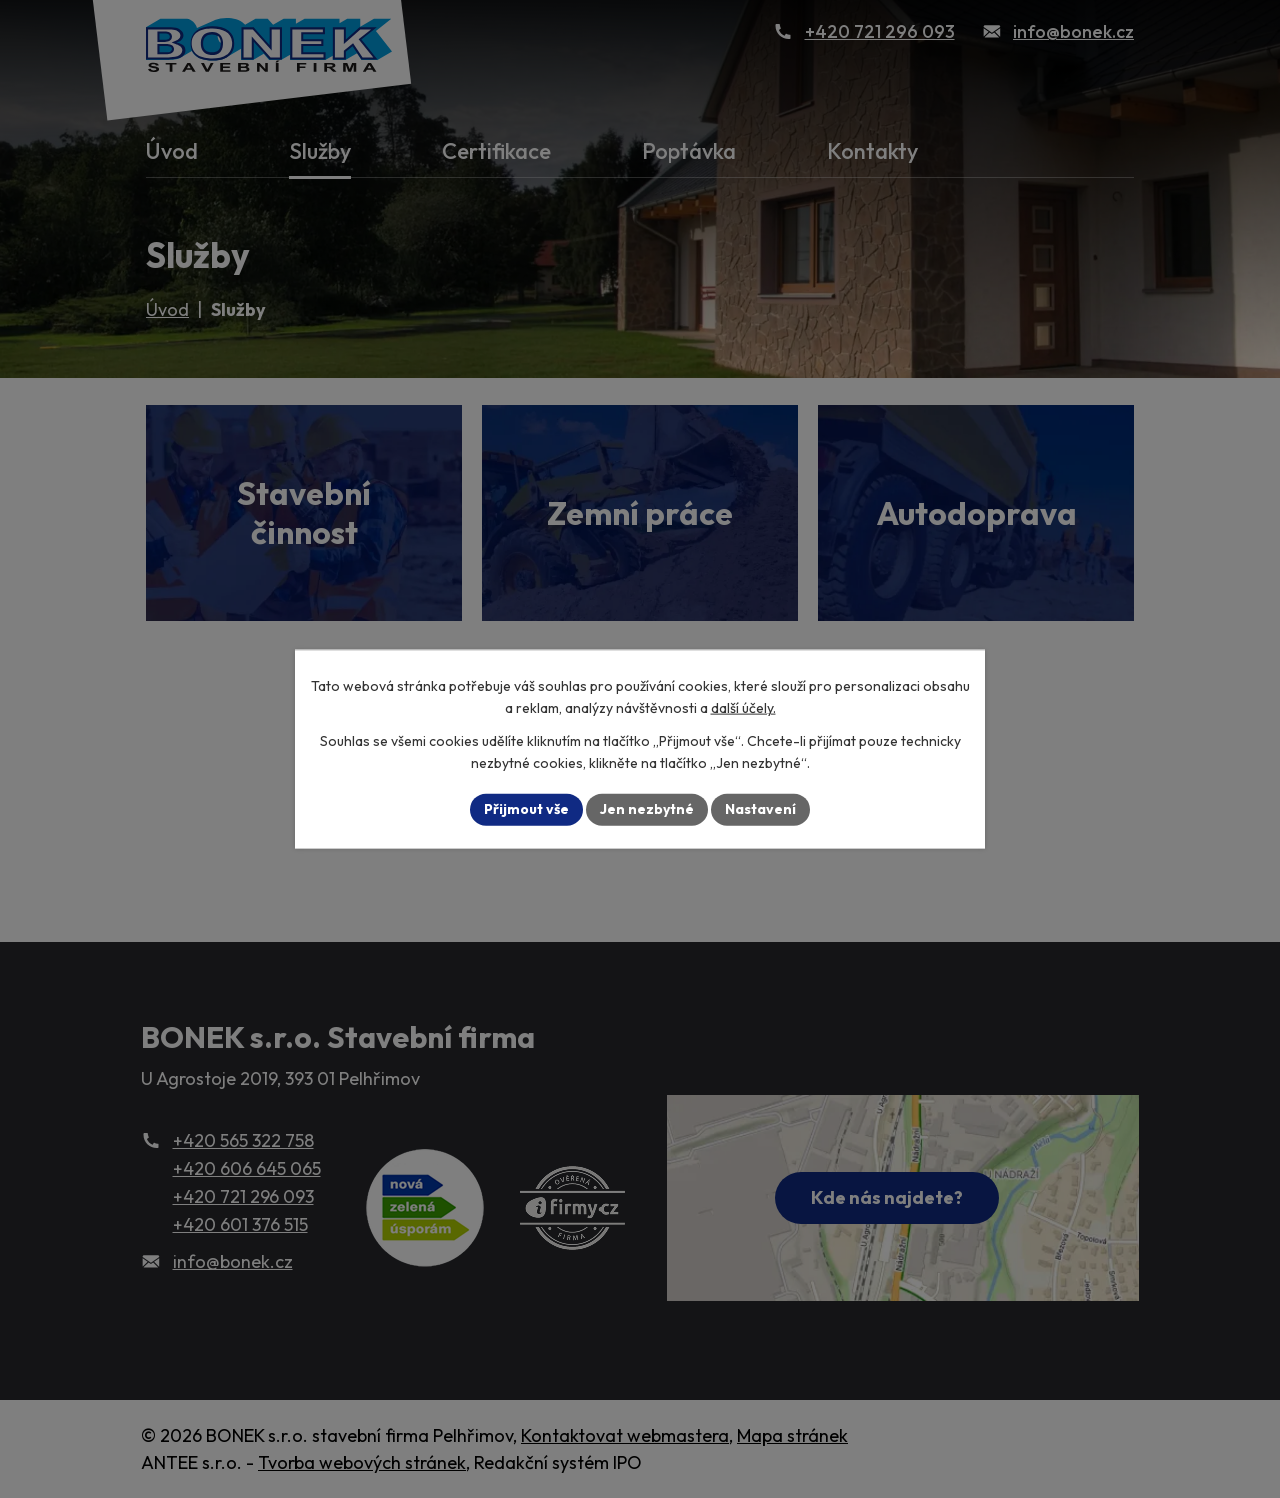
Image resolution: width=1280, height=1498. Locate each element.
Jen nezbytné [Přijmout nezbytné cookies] (647, 809)
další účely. (743, 708)
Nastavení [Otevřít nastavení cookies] (760, 809)
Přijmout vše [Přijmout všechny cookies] (526, 809)
